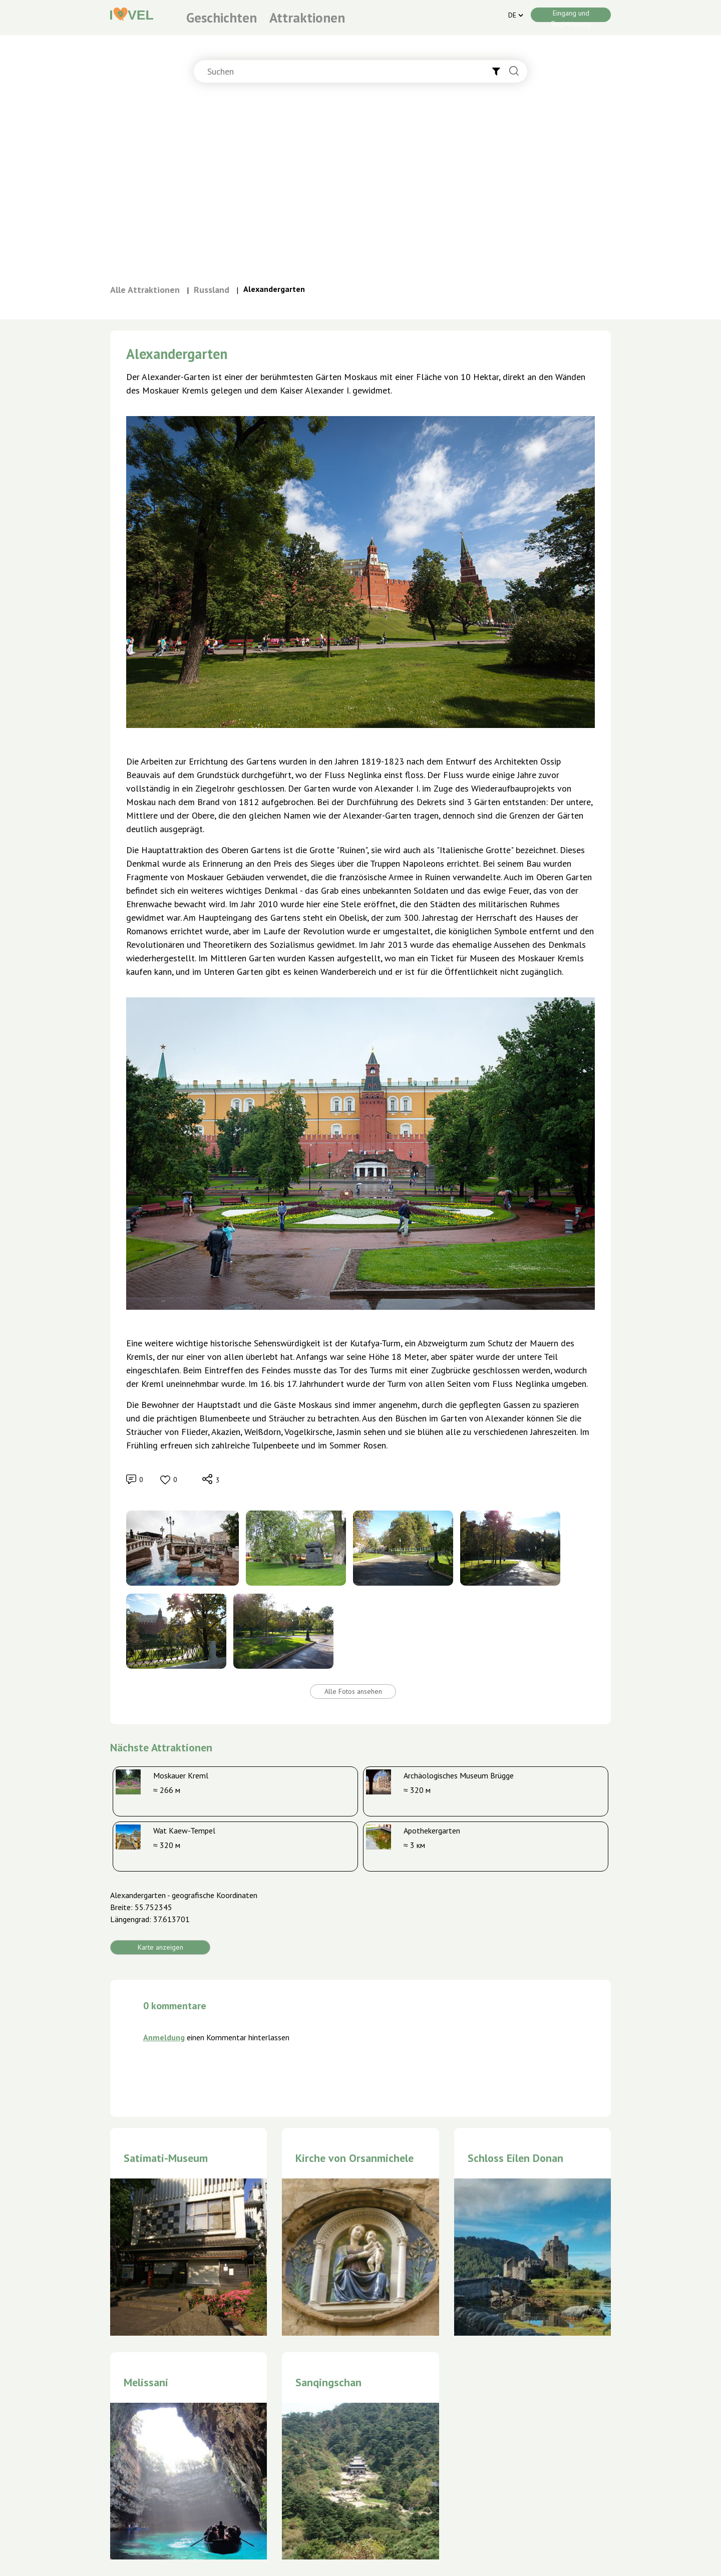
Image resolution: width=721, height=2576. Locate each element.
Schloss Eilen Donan (515, 2158)
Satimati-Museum (166, 2158)
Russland (211, 289)
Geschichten (221, 17)
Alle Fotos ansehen (353, 1691)
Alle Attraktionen (145, 289)
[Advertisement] (360, 188)
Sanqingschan (328, 2382)
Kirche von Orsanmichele (354, 2158)
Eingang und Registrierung (571, 15)
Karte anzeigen (160, 1947)
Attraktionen (307, 17)
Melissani (146, 2382)
